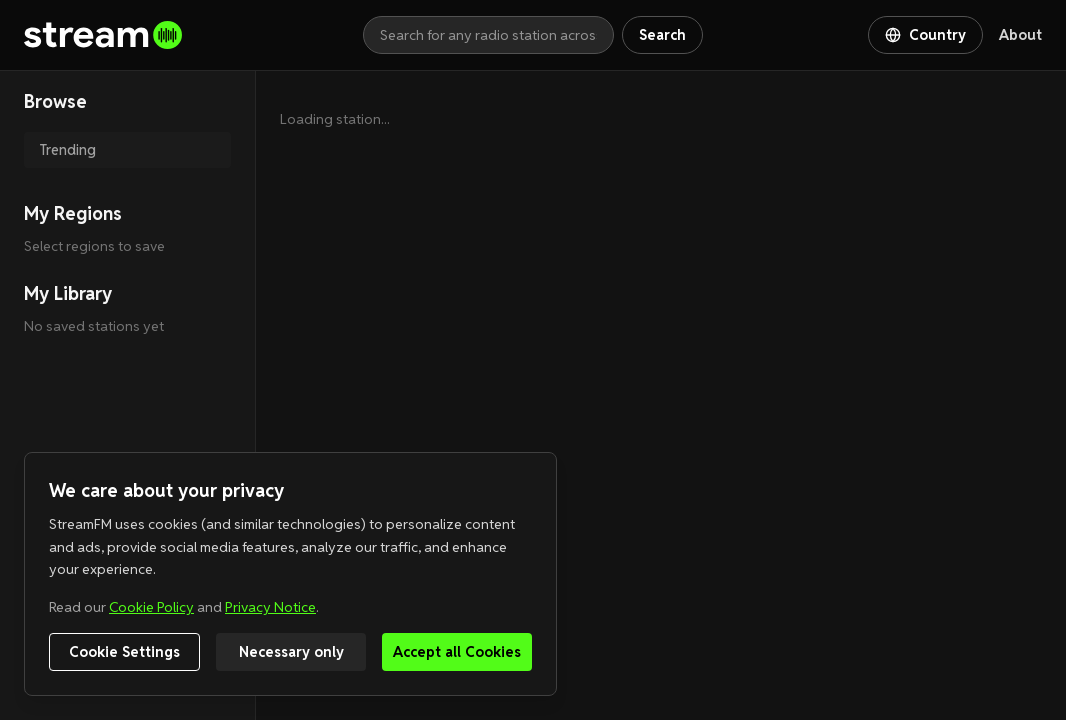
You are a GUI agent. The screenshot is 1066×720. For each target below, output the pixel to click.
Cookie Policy (151, 607)
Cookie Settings (124, 652)
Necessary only (291, 652)
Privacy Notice (270, 607)
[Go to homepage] (193, 35)
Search (662, 35)
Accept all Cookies (457, 652)
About (1020, 35)
